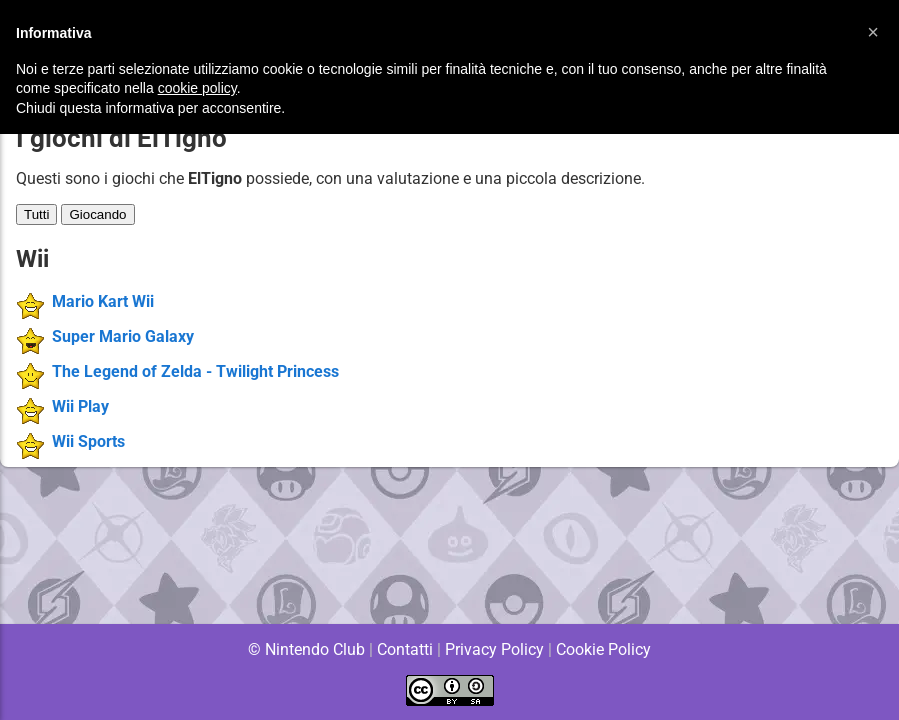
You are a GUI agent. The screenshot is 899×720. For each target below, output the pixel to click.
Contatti (405, 649)
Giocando (97, 214)
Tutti (36, 214)
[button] (873, 32)
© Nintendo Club (305, 649)
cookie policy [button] (197, 88)
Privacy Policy (494, 649)
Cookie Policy (604, 649)
